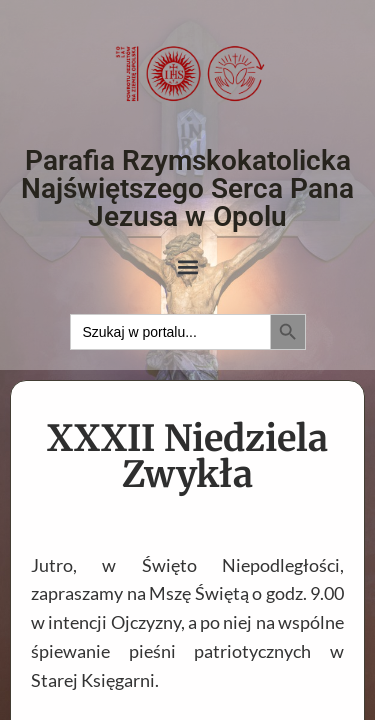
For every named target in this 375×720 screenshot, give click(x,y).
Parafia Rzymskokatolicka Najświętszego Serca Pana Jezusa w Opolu (187, 188)
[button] (187, 267)
